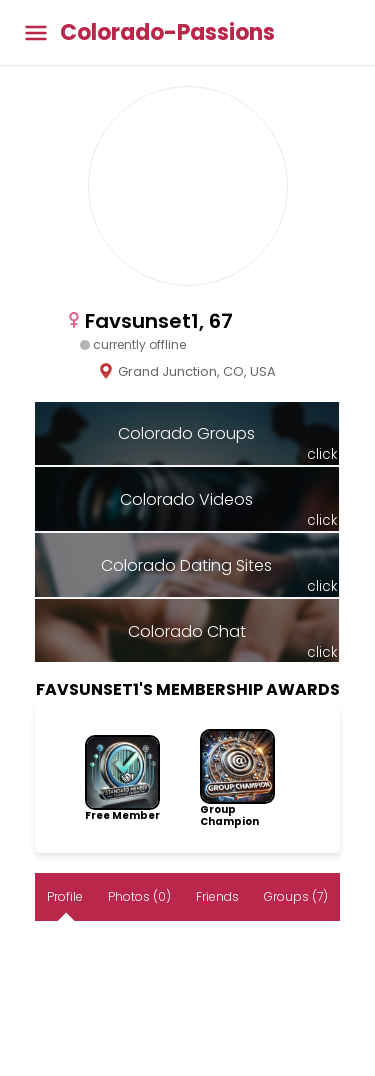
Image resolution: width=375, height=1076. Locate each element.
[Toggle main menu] (36, 32)
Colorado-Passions (167, 33)
